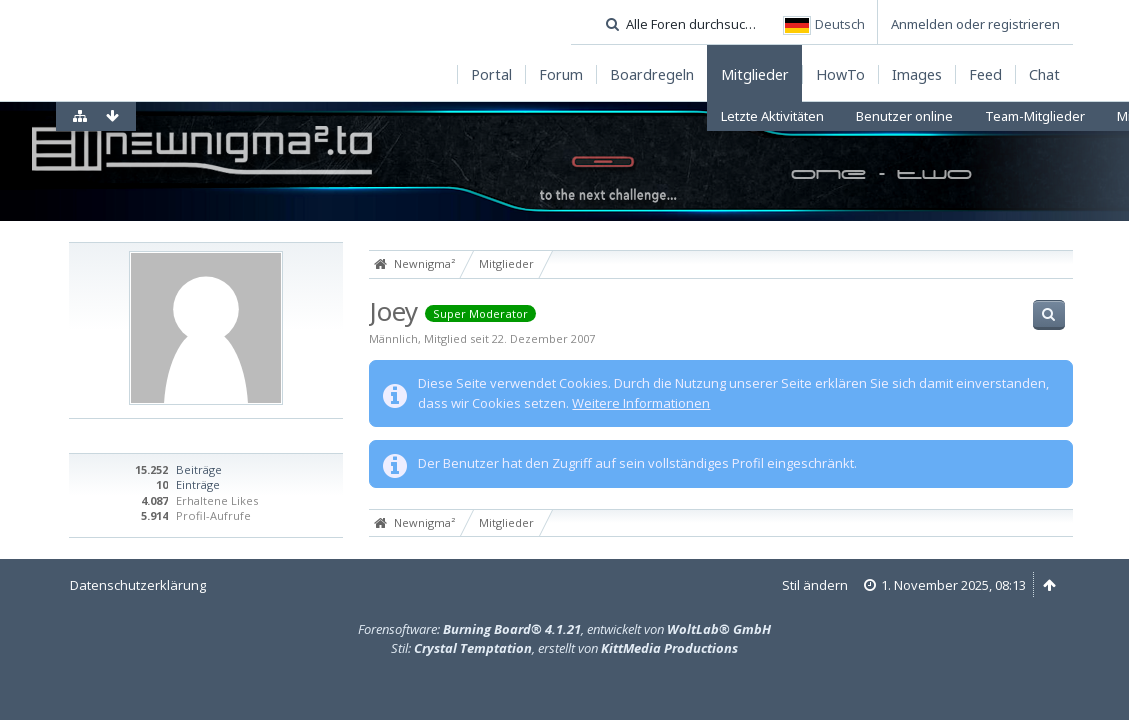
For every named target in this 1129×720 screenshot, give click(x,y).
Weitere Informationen (641, 403)
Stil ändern (815, 585)
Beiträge (199, 469)
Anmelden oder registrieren (975, 24)
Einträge (198, 484)
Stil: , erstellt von (564, 648)
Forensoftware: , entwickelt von (564, 629)
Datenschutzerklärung (138, 585)
